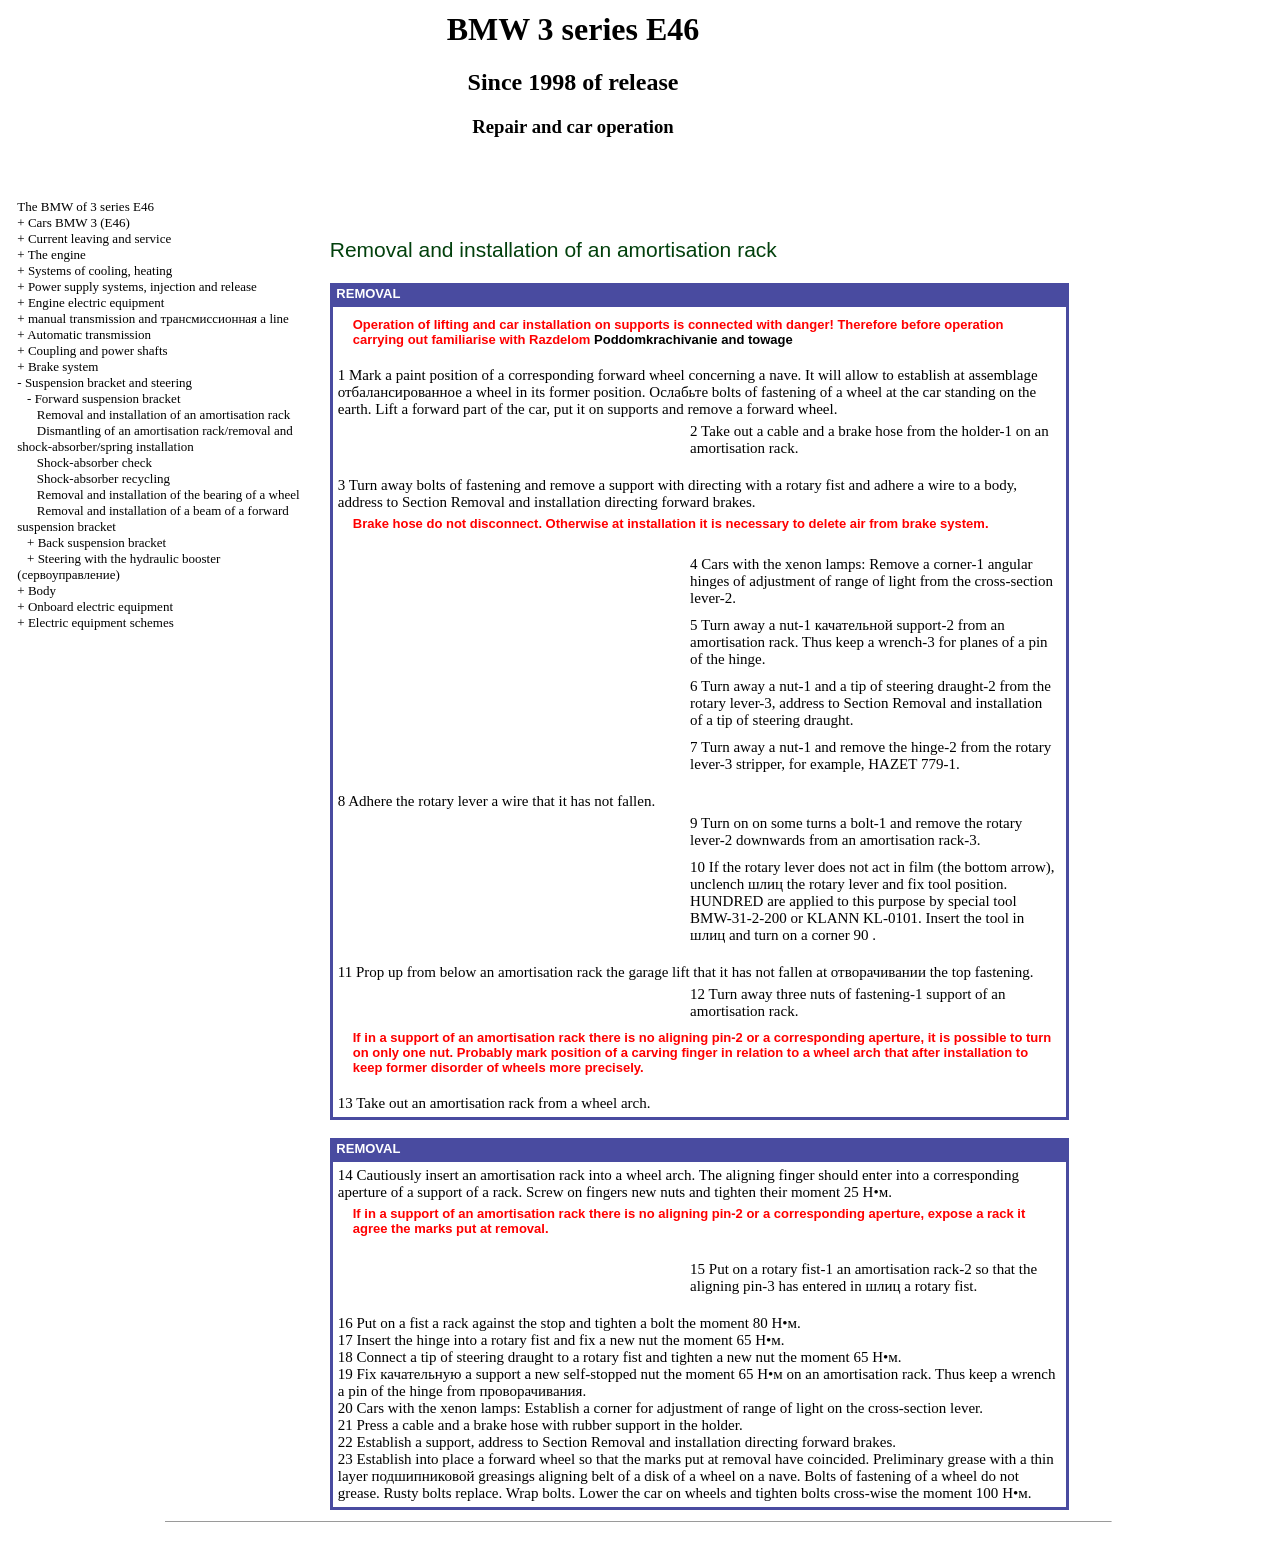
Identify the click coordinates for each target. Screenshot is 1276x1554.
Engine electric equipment (96, 302)
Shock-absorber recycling (103, 478)
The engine (57, 254)
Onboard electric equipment (100, 606)
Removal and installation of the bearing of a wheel (168, 494)
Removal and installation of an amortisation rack (163, 414)
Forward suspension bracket (108, 398)
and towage (693, 339)
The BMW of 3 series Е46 (85, 206)
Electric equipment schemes (101, 622)
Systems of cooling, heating (100, 270)
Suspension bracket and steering (108, 382)
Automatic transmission (89, 334)
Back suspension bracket (102, 542)
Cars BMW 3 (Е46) (79, 222)
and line (158, 318)
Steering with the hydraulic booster (118, 566)
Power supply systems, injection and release (142, 286)
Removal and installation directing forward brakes (601, 502)
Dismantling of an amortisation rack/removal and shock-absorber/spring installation (154, 438)
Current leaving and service (99, 238)
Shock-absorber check (94, 462)
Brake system (63, 366)
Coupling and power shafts (98, 350)
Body (42, 590)
